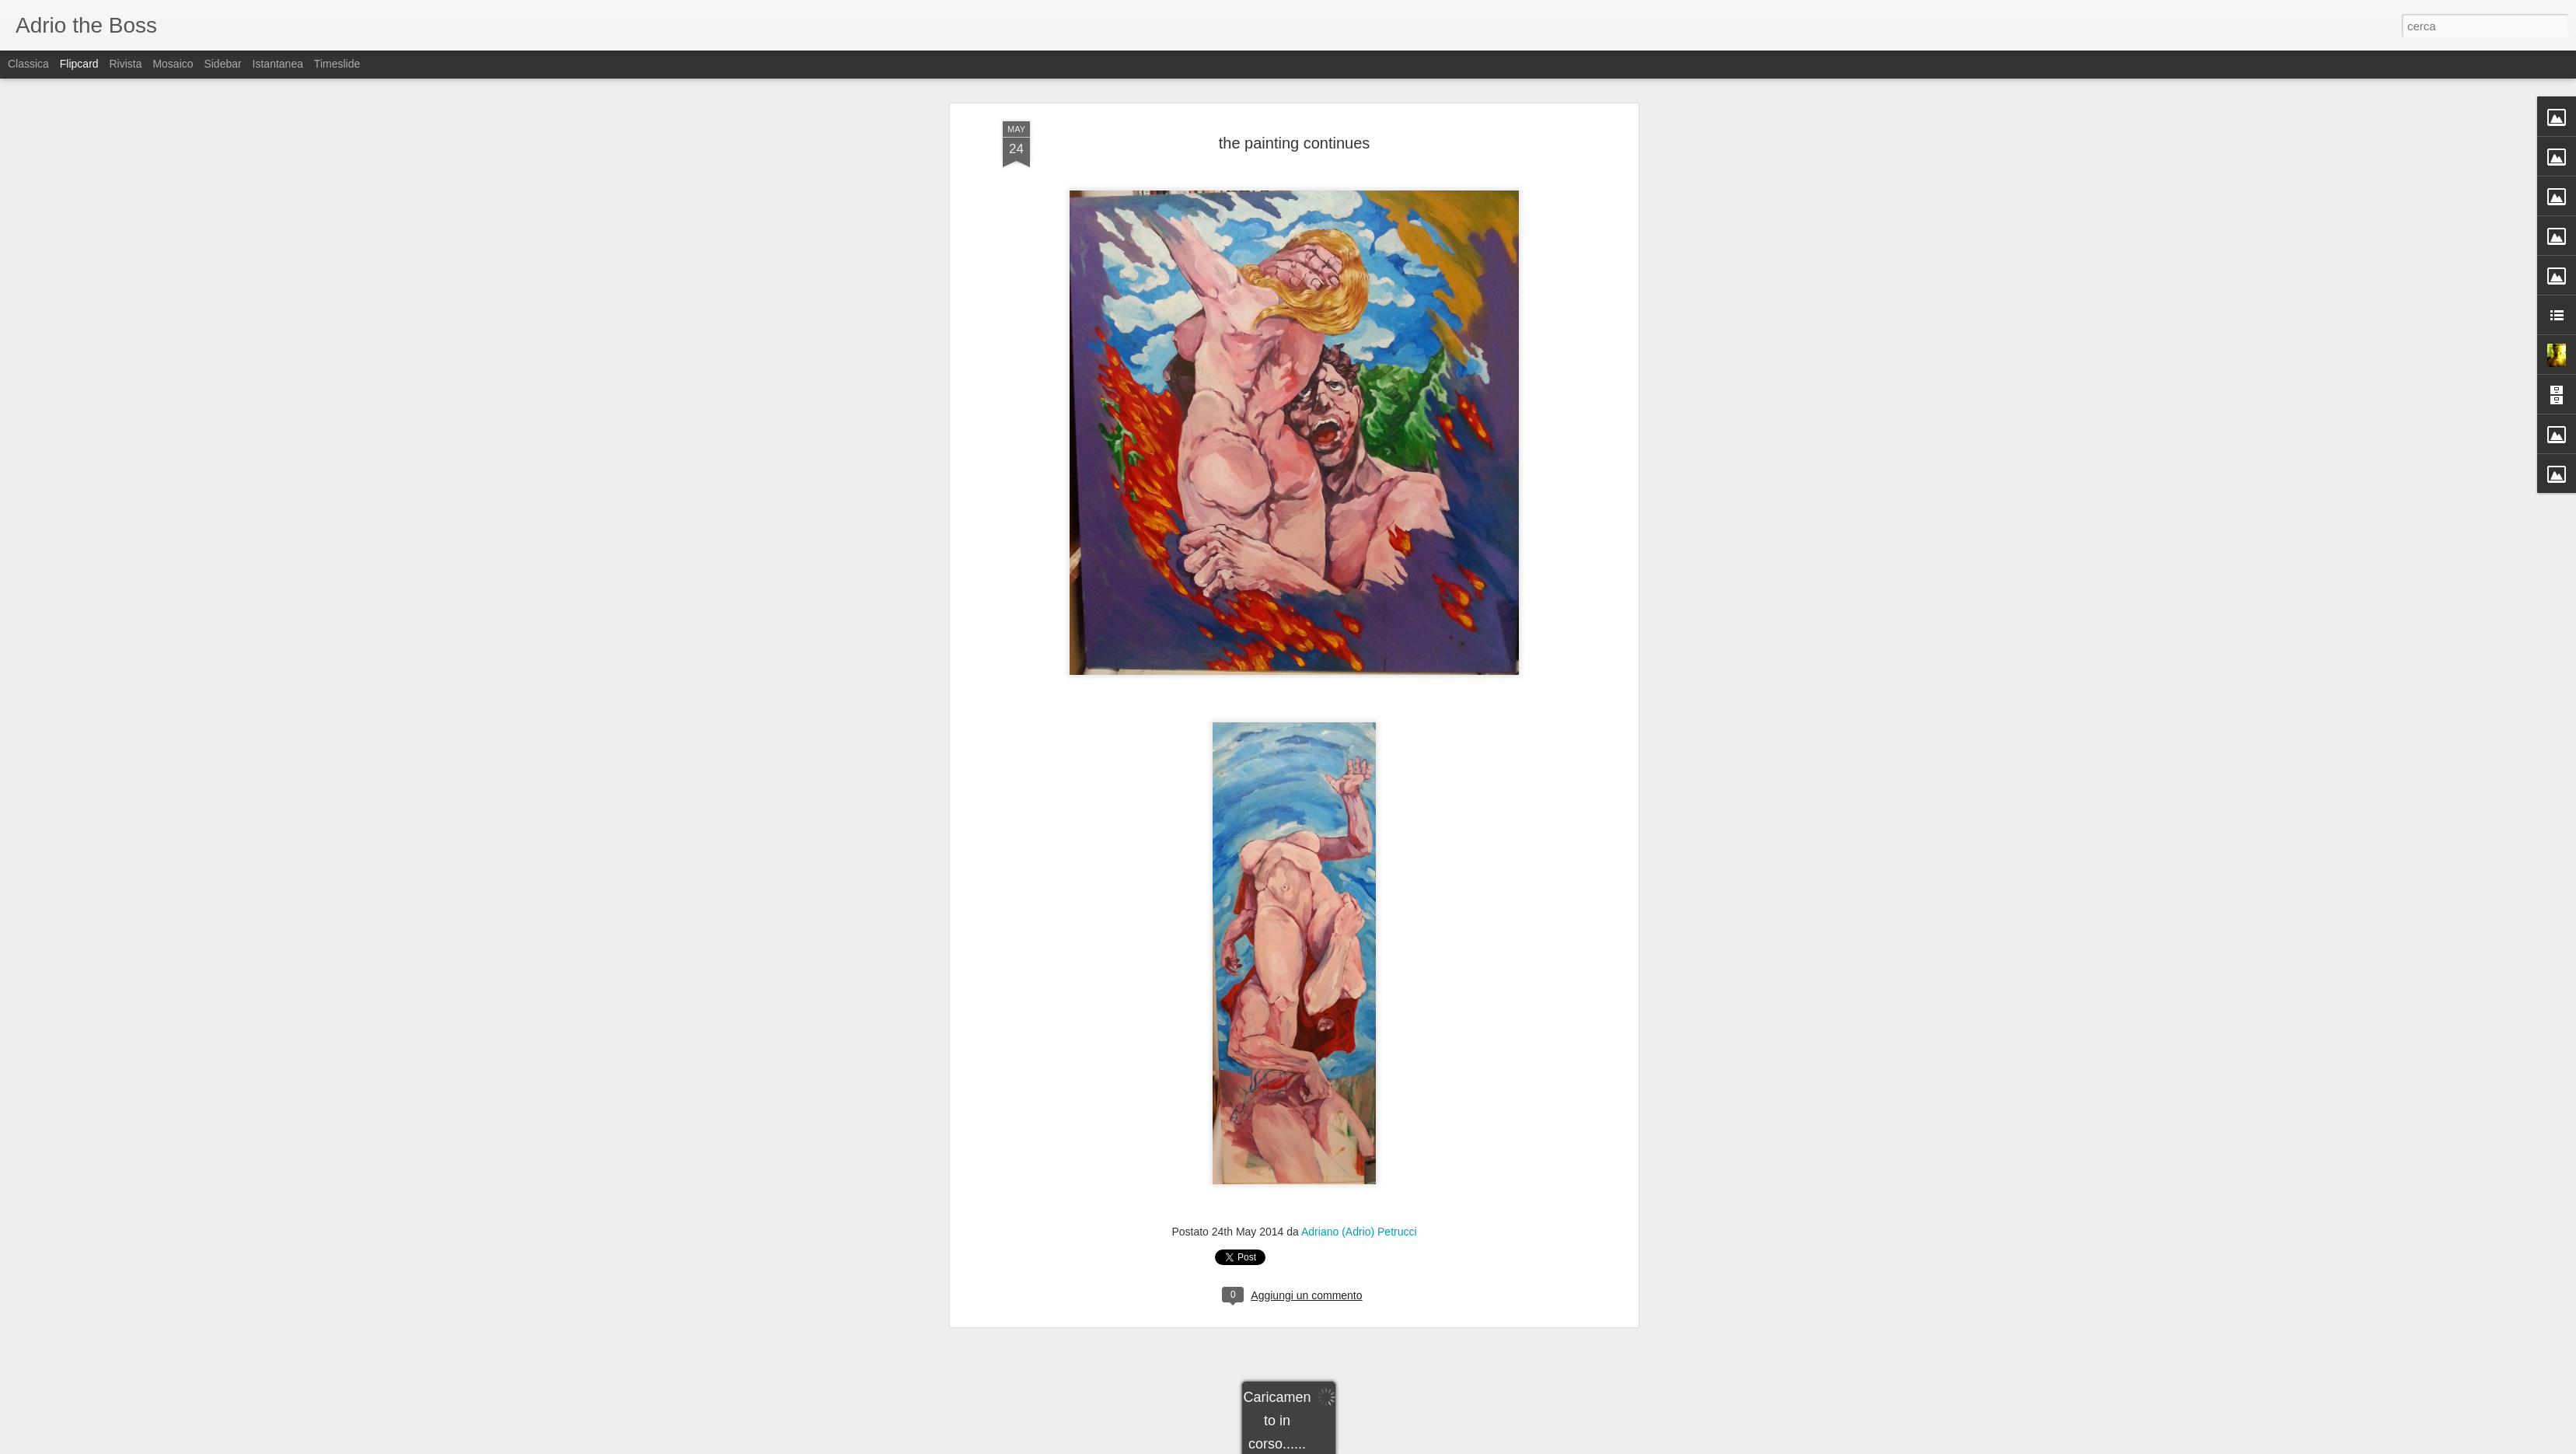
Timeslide (337, 64)
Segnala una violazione (1400, 1445)
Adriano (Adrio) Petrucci (1359, 852)
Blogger (1336, 1445)
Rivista (125, 64)
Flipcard (79, 64)
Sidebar (222, 64)
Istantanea (278, 64)
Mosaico (172, 64)
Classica (28, 64)
